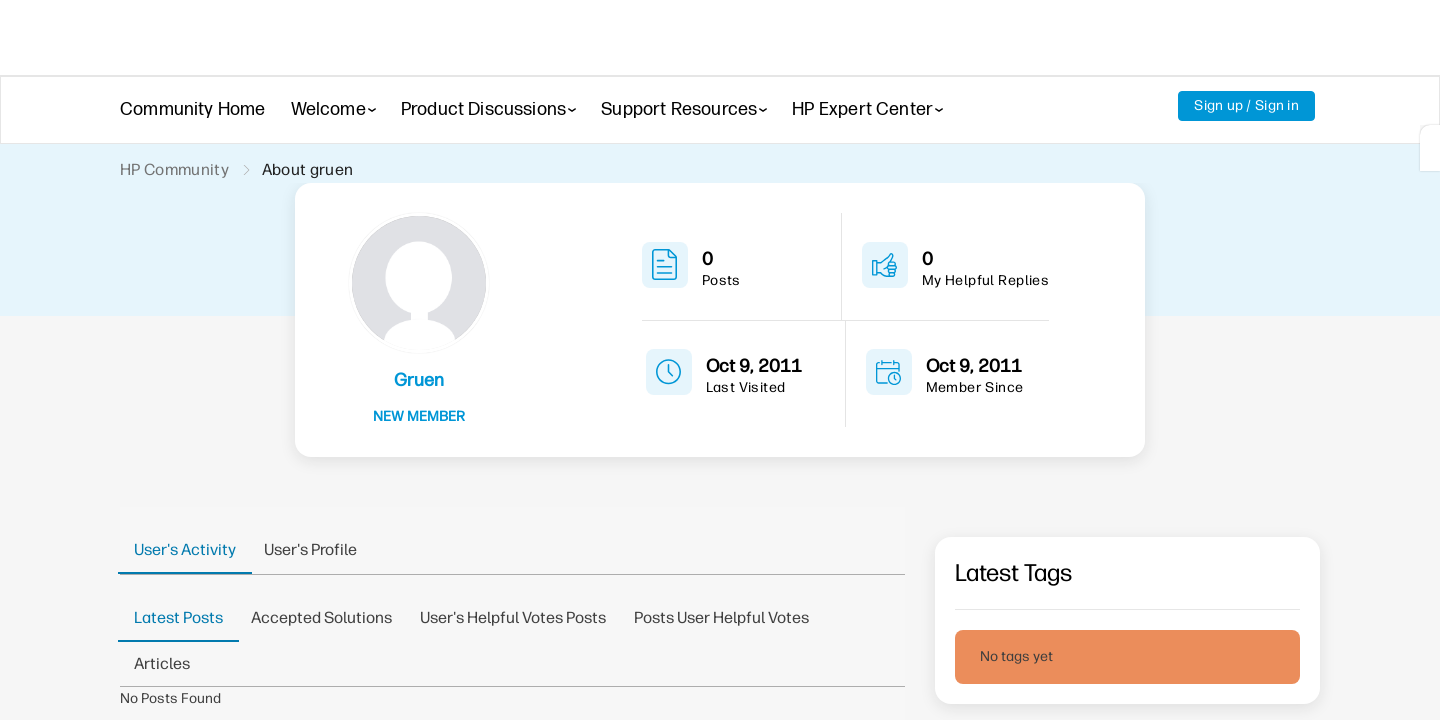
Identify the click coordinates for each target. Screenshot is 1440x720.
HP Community (174, 169)
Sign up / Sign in (1246, 105)
